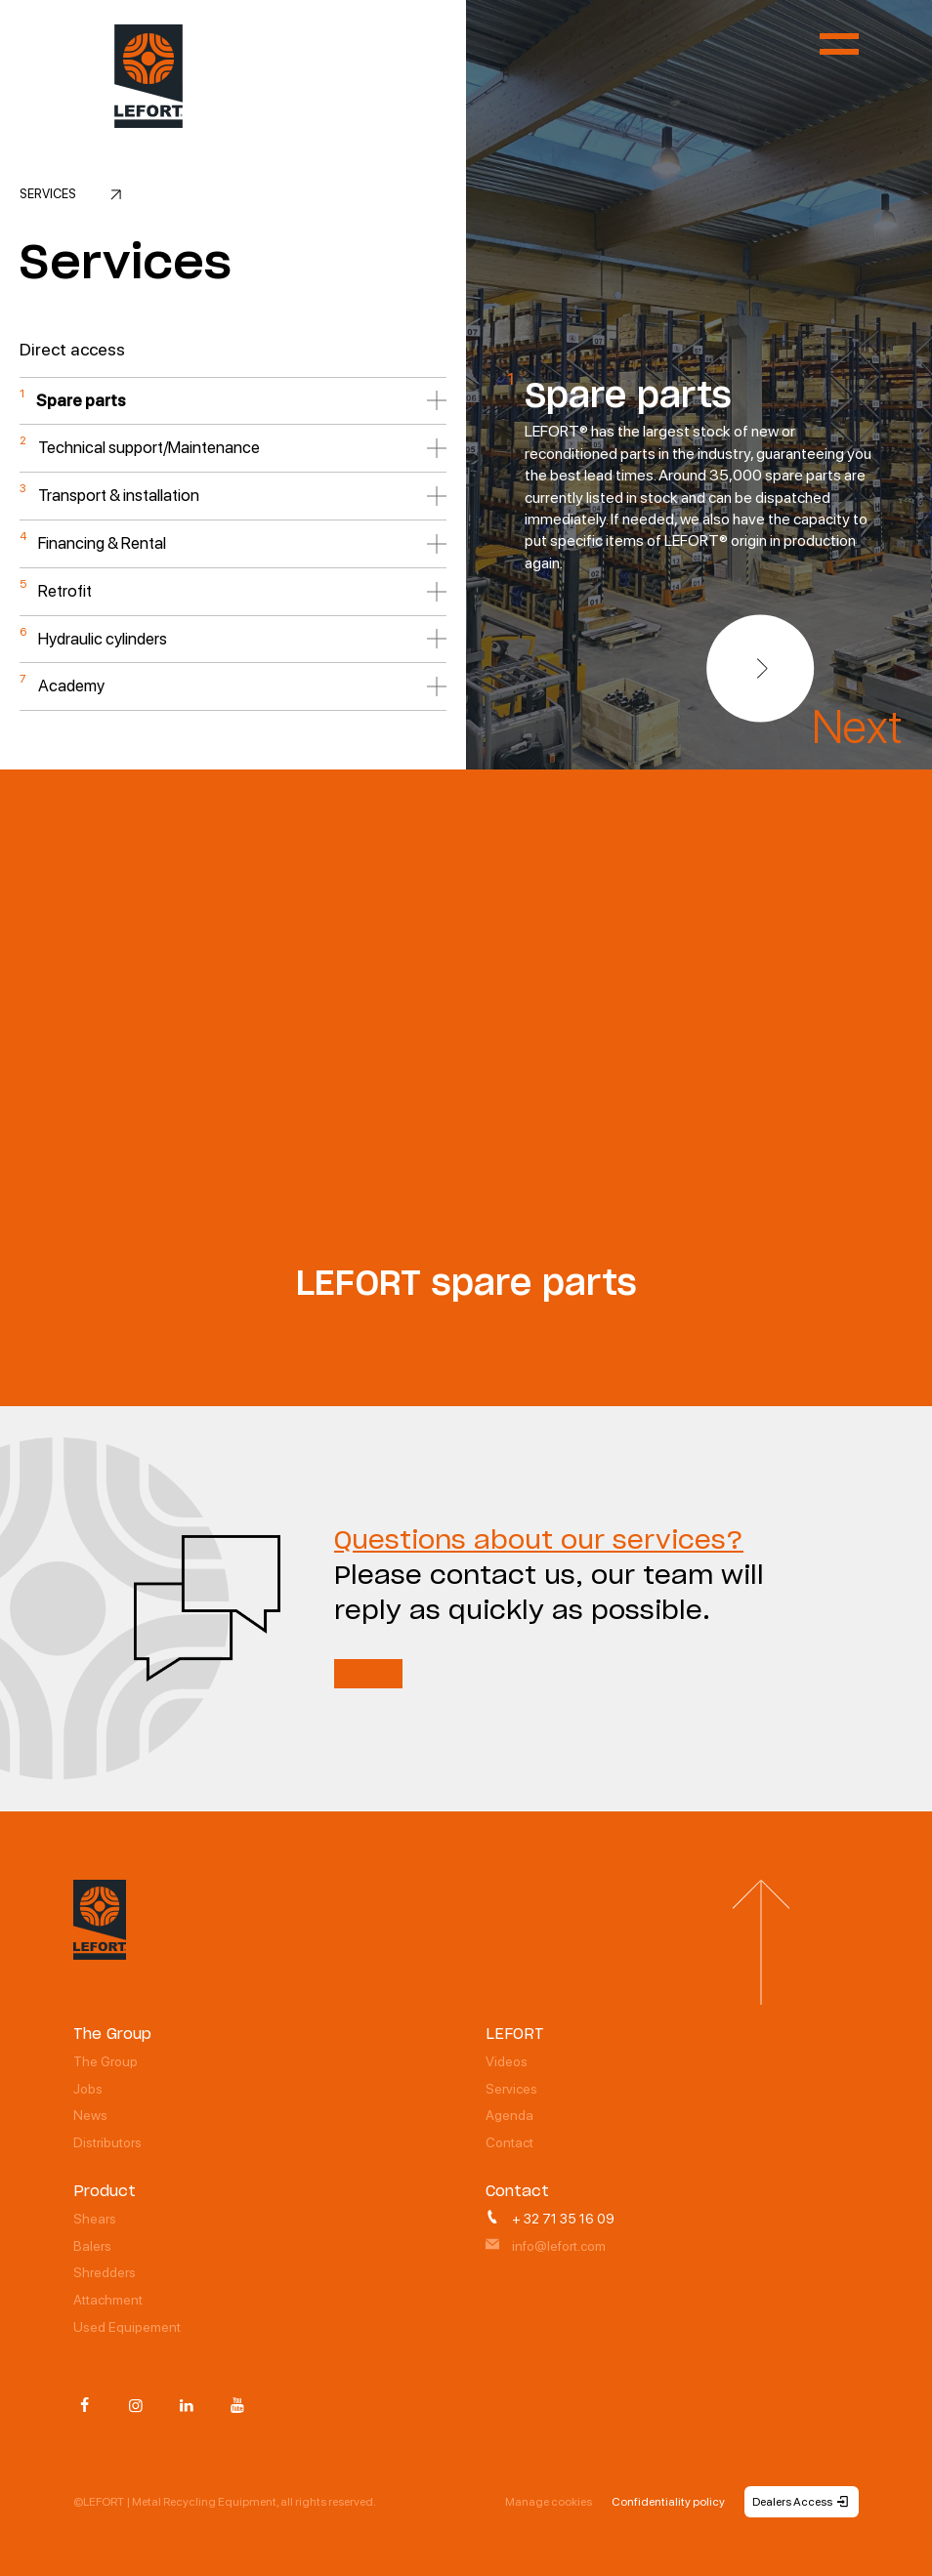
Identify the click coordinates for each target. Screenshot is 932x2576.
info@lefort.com (546, 2246)
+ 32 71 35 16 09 (550, 2218)
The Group (105, 2061)
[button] (760, 669)
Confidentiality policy (668, 2502)
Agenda (509, 2115)
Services (511, 2089)
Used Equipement (127, 2327)
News (90, 2115)
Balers (92, 2246)
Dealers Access (801, 2502)
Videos (507, 2061)
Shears (94, 2218)
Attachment (108, 2299)
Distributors (107, 2142)
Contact (509, 2142)
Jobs (88, 2089)
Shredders (104, 2272)
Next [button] (857, 726)
